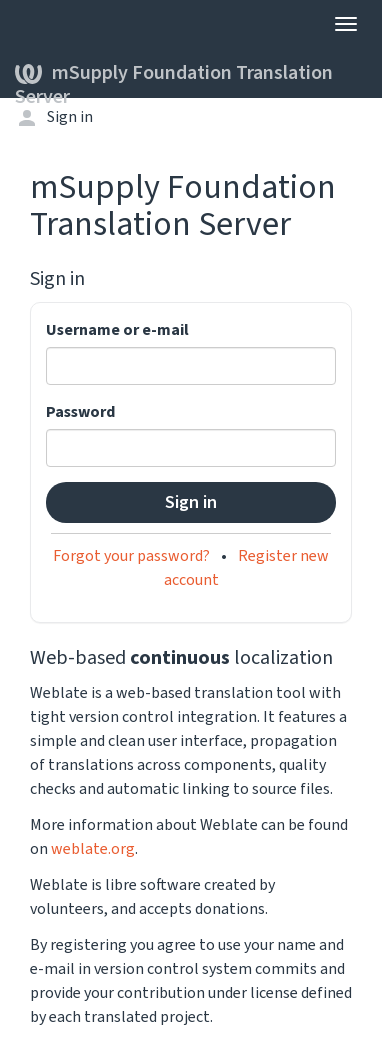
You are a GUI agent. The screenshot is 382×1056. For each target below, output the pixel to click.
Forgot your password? (131, 556)
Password (80, 412)
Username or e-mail (117, 330)
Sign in (70, 117)
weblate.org (93, 849)
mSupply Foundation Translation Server (174, 78)
